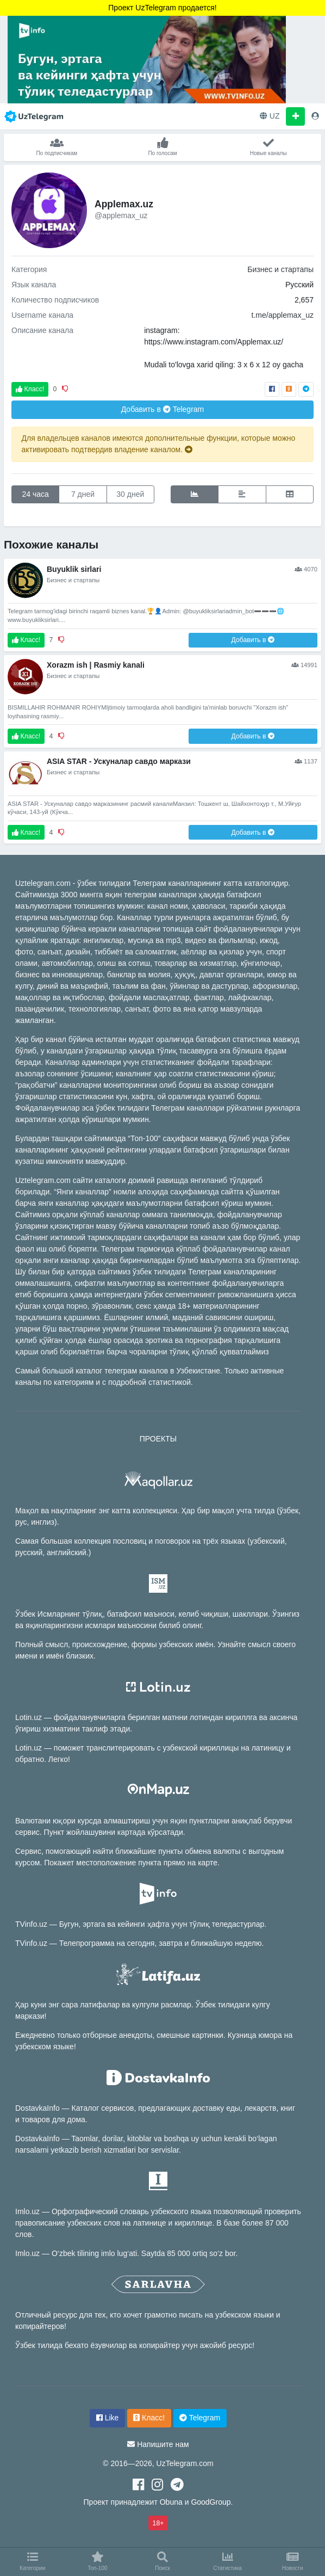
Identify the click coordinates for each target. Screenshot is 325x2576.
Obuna (171, 2502)
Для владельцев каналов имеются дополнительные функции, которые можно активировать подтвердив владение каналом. (159, 444)
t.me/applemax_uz (283, 315)
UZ (270, 116)
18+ (158, 2523)
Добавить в (162, 409)
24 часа (35, 494)
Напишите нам (163, 2444)
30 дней (130, 494)
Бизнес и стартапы (280, 269)
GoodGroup (210, 2502)
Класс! (30, 389)
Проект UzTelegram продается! (162, 7)
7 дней (83, 494)
